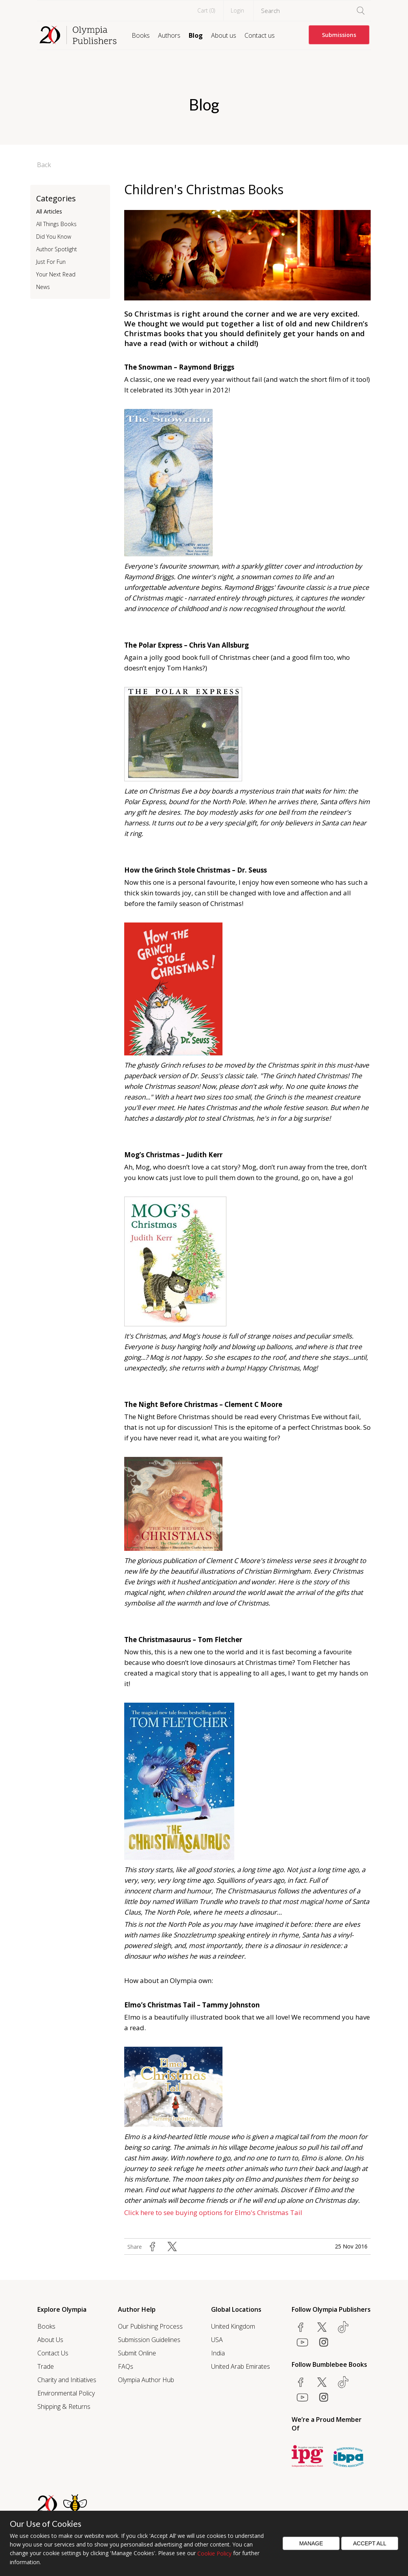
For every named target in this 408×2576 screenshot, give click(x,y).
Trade (45, 2366)
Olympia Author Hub (146, 2379)
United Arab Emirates (240, 2366)
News (43, 287)
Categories (56, 198)
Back (44, 164)
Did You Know (53, 236)
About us (223, 35)
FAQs (125, 2366)
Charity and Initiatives (66, 2379)
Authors (169, 35)
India (218, 2353)
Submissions (339, 35)
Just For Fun (51, 261)
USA (217, 2339)
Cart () (206, 10)
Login (237, 10)
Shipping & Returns (63, 2406)
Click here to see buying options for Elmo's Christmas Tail (213, 2212)
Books (141, 35)
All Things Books (56, 224)
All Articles (49, 211)
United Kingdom (233, 2326)
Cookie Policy (214, 2553)
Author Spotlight (56, 249)
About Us (50, 2339)
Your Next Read (55, 274)
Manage (311, 2543)
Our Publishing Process (150, 2326)
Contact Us (52, 2353)
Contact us (259, 35)
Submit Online (137, 2353)
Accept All (369, 2543)
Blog (196, 35)
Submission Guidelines (149, 2339)
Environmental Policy (66, 2393)
